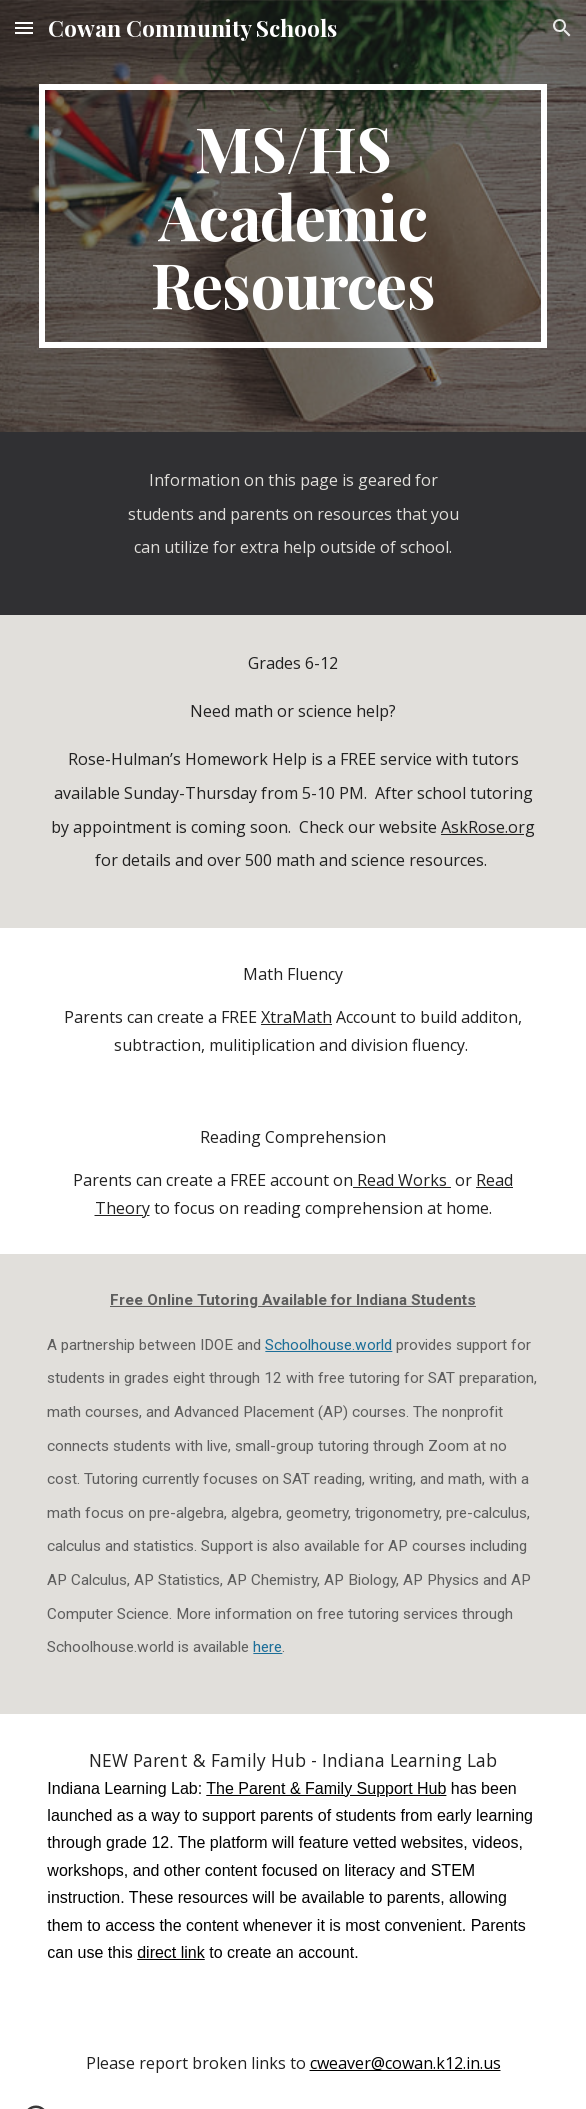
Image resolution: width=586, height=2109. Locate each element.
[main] (292, 216)
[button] (24, 27)
